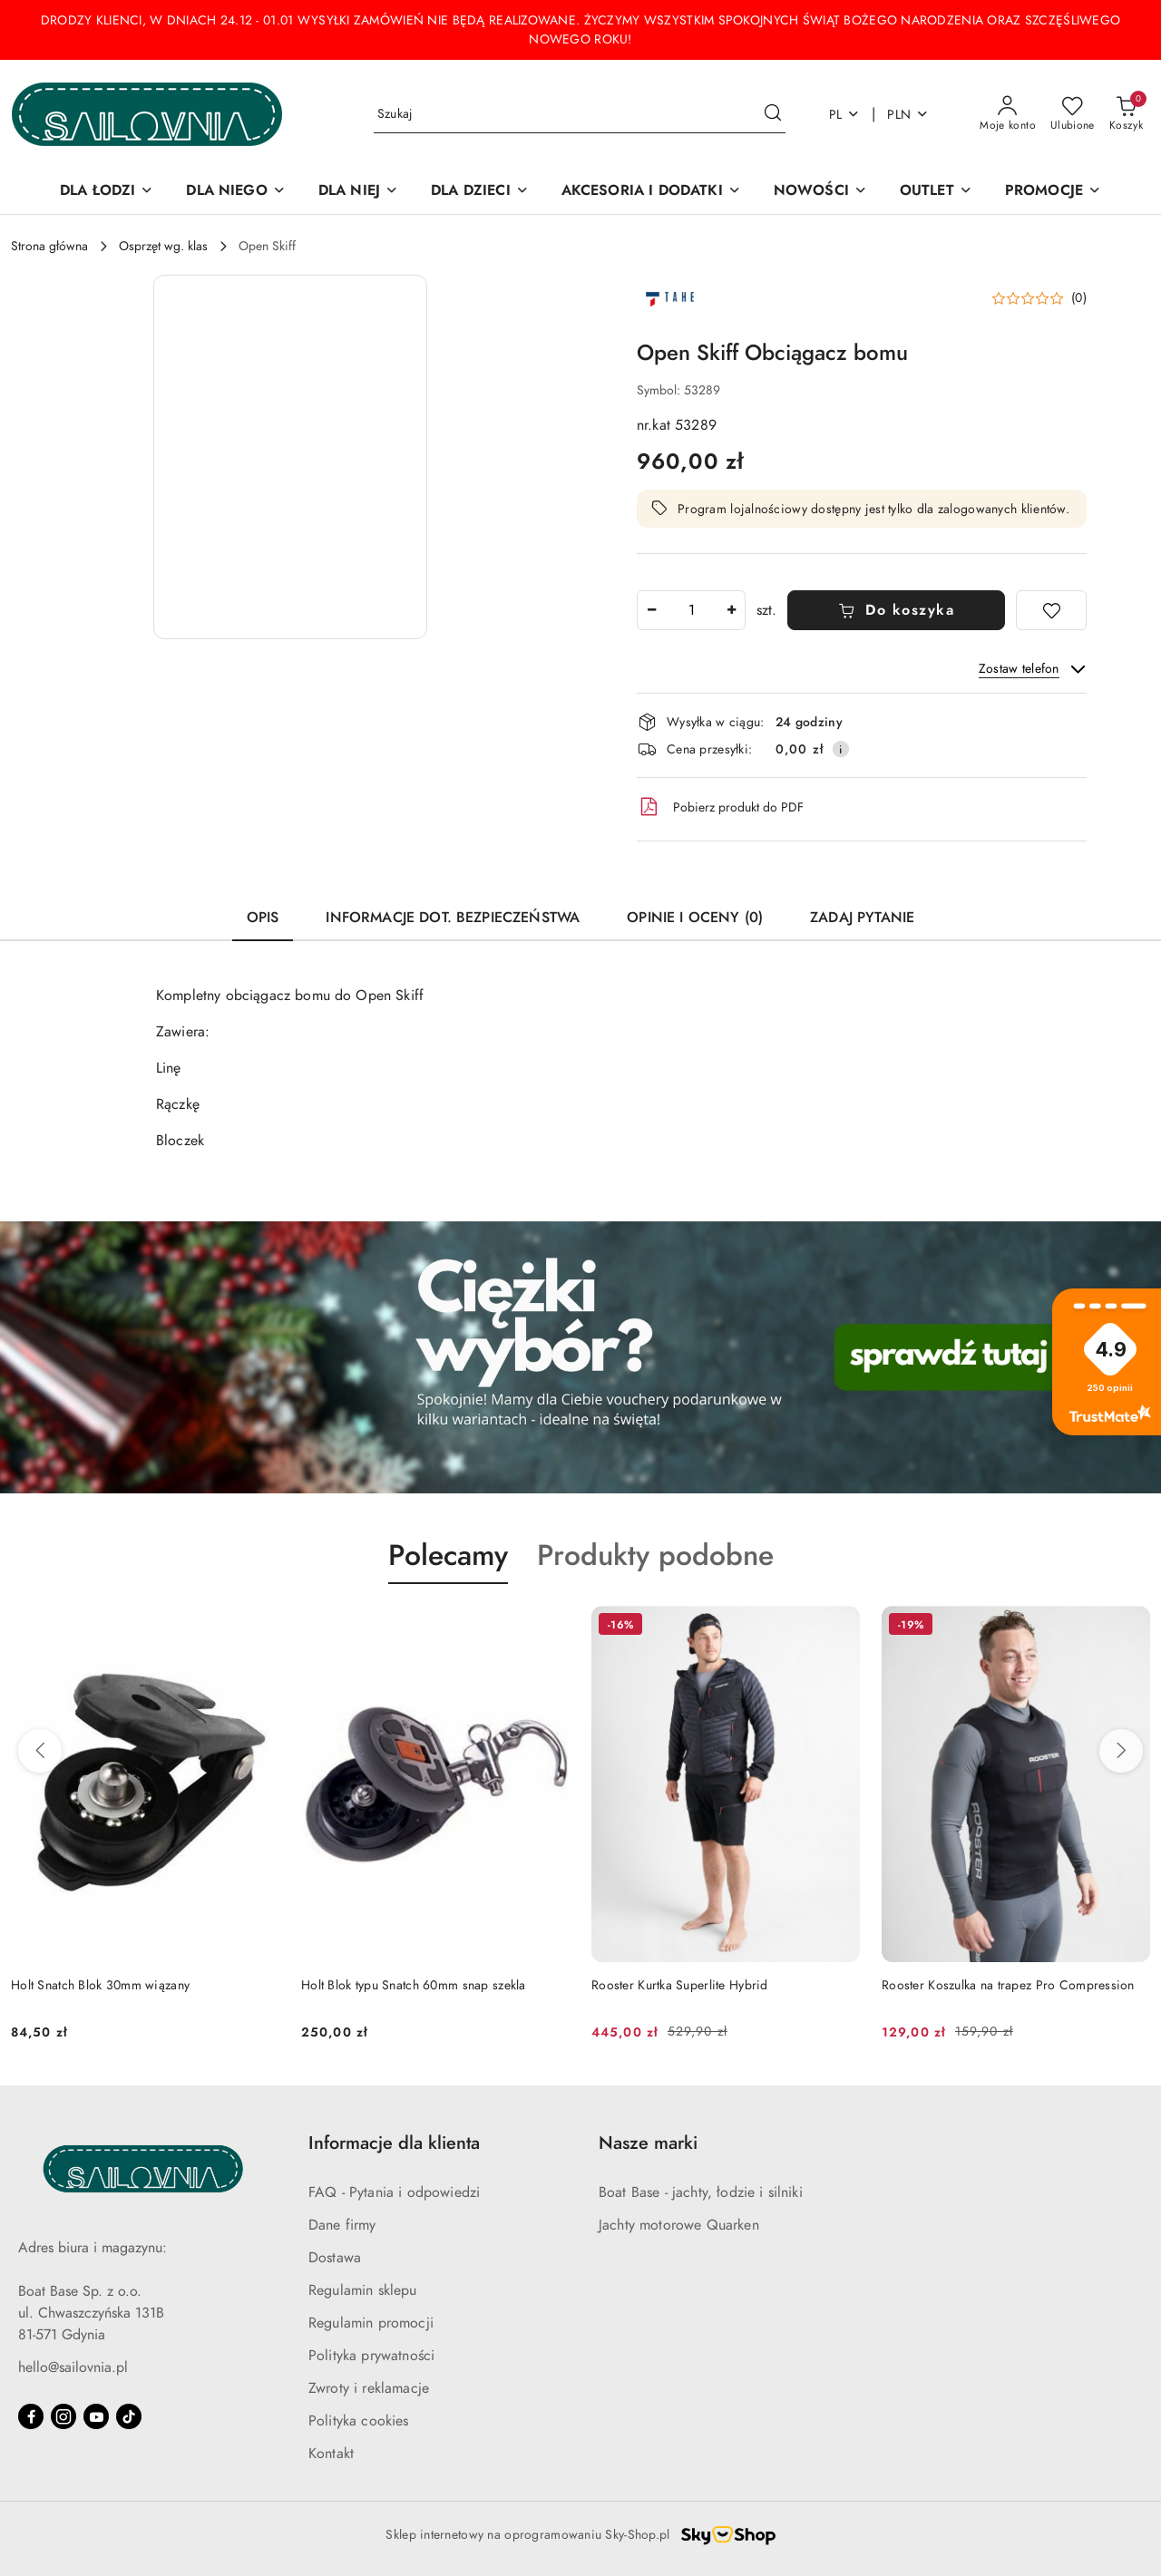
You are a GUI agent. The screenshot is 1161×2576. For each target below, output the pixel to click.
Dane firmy (342, 2225)
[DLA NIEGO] (235, 192)
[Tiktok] (128, 2416)
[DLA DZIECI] (480, 192)
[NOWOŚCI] (820, 192)
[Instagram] (63, 2416)
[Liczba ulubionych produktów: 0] (1072, 114)
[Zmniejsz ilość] (651, 610)
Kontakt (331, 2454)
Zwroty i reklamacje (368, 2388)
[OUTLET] (936, 192)
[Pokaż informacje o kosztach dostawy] (841, 749)
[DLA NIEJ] (358, 192)
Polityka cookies (358, 2421)
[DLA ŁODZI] (107, 192)
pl (845, 114)
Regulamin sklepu (362, 2290)
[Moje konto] (1007, 114)
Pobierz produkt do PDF (720, 807)
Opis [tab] (263, 918)
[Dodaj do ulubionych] (1051, 610)
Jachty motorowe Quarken (679, 2225)
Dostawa (334, 2258)
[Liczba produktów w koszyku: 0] (1126, 114)
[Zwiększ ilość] (731, 610)
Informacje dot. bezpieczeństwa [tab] (453, 918)
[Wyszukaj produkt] (579, 114)
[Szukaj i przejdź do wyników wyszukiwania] (772, 114)
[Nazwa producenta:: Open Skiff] (668, 297)
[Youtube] (96, 2416)
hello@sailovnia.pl (73, 2367)
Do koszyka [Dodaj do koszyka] (896, 610)
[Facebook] (31, 2416)
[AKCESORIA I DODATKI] (651, 192)
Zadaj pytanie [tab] (862, 918)
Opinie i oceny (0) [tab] (695, 918)
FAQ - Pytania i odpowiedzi (394, 2192)
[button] (290, 457)
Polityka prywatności (371, 2356)
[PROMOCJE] (1053, 192)
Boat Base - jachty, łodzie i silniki (701, 2192)
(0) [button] (1079, 298)
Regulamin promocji (371, 2323)
